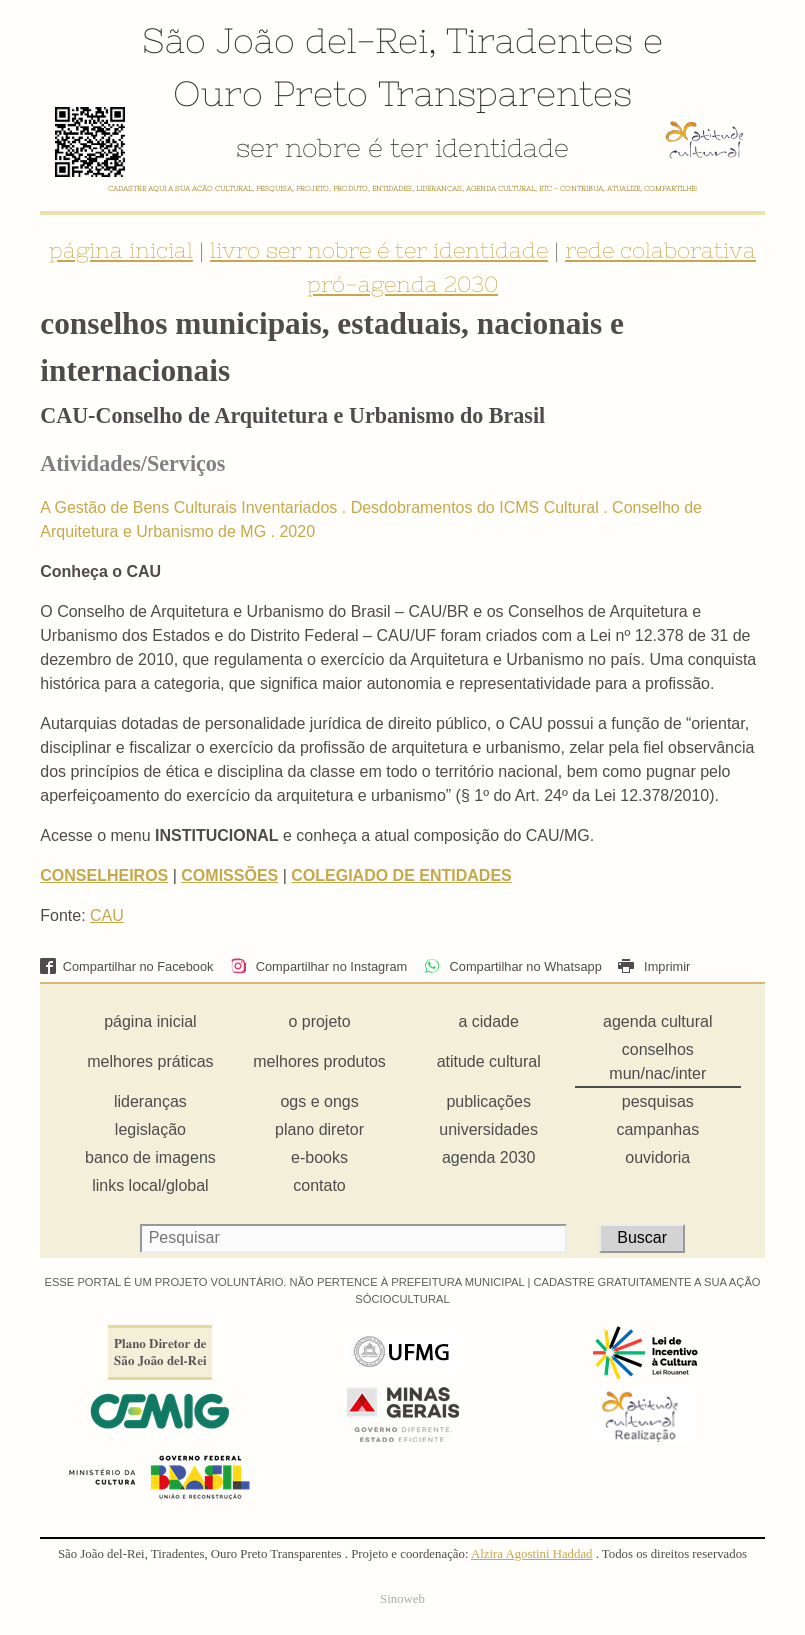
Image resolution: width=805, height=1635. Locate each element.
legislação (150, 1129)
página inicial (121, 250)
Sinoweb (402, 1599)
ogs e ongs (319, 1101)
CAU (107, 915)
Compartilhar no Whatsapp (513, 966)
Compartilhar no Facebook (126, 966)
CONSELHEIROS (104, 875)
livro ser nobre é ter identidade (379, 250)
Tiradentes (539, 40)
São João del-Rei (285, 40)
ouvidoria (657, 1157)
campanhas (657, 1129)
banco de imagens (150, 1157)
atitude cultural (489, 1061)
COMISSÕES (229, 875)
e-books (319, 1157)
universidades (488, 1129)
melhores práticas (150, 1061)
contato (319, 1185)
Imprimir (654, 966)
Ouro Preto (270, 93)
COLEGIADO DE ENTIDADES (401, 875)
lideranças (150, 1101)
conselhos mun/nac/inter (657, 1061)
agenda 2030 (488, 1157)
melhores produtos (319, 1061)
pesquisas (658, 1101)
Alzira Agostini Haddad (532, 1554)
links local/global (150, 1185)
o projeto (319, 1021)
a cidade (488, 1021)
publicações (488, 1101)
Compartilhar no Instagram (318, 966)
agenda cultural (657, 1021)
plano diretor (319, 1129)
